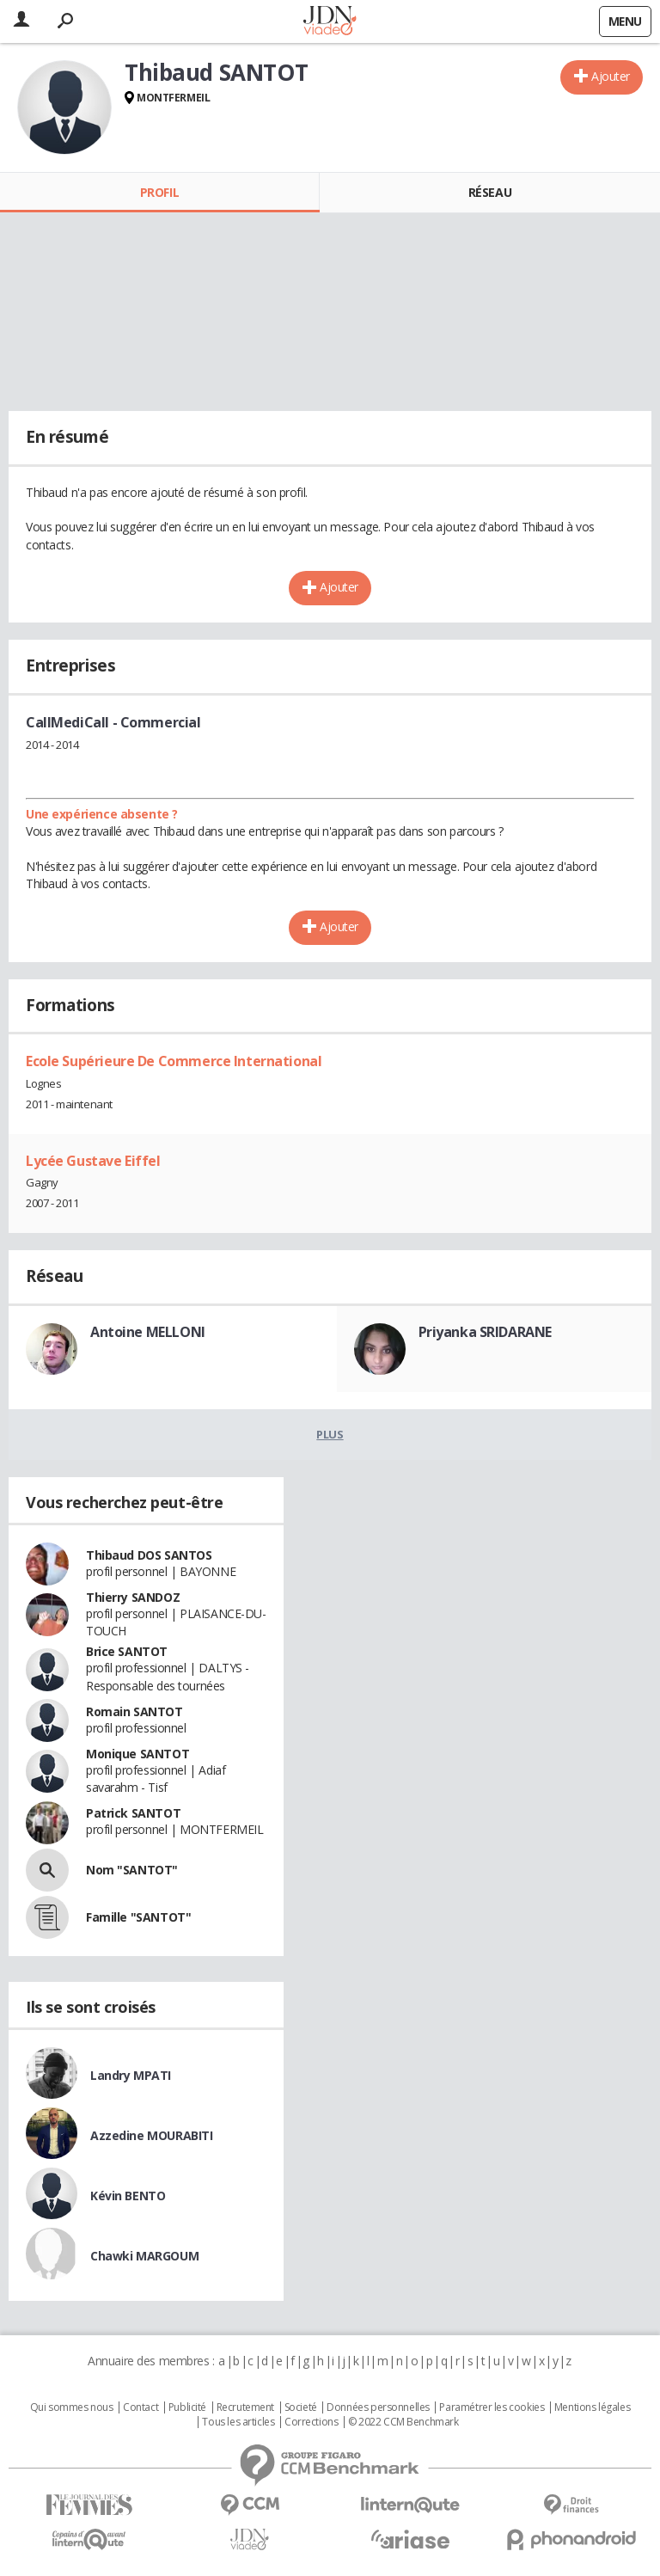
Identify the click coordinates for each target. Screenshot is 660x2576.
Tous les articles (238, 2422)
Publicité (187, 2407)
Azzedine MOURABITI (151, 2135)
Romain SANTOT (134, 1711)
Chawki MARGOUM (144, 2256)
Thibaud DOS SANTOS (148, 1555)
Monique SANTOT (137, 1753)
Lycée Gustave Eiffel (93, 1160)
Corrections (311, 2422)
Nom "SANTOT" (132, 1869)
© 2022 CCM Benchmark (403, 2422)
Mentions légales (592, 2407)
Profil (159, 192)
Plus (329, 1434)
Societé (300, 2407)
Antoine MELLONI (147, 1331)
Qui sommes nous (71, 2407)
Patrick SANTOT (133, 1813)
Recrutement (245, 2407)
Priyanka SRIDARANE (485, 1331)
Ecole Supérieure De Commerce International (173, 1061)
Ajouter (610, 76)
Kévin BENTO (127, 2195)
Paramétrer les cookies (491, 2407)
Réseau (489, 192)
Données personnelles (378, 2407)
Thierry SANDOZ (133, 1597)
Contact (140, 2407)
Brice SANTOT (127, 1651)
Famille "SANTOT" (138, 1917)
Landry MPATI (130, 2075)
